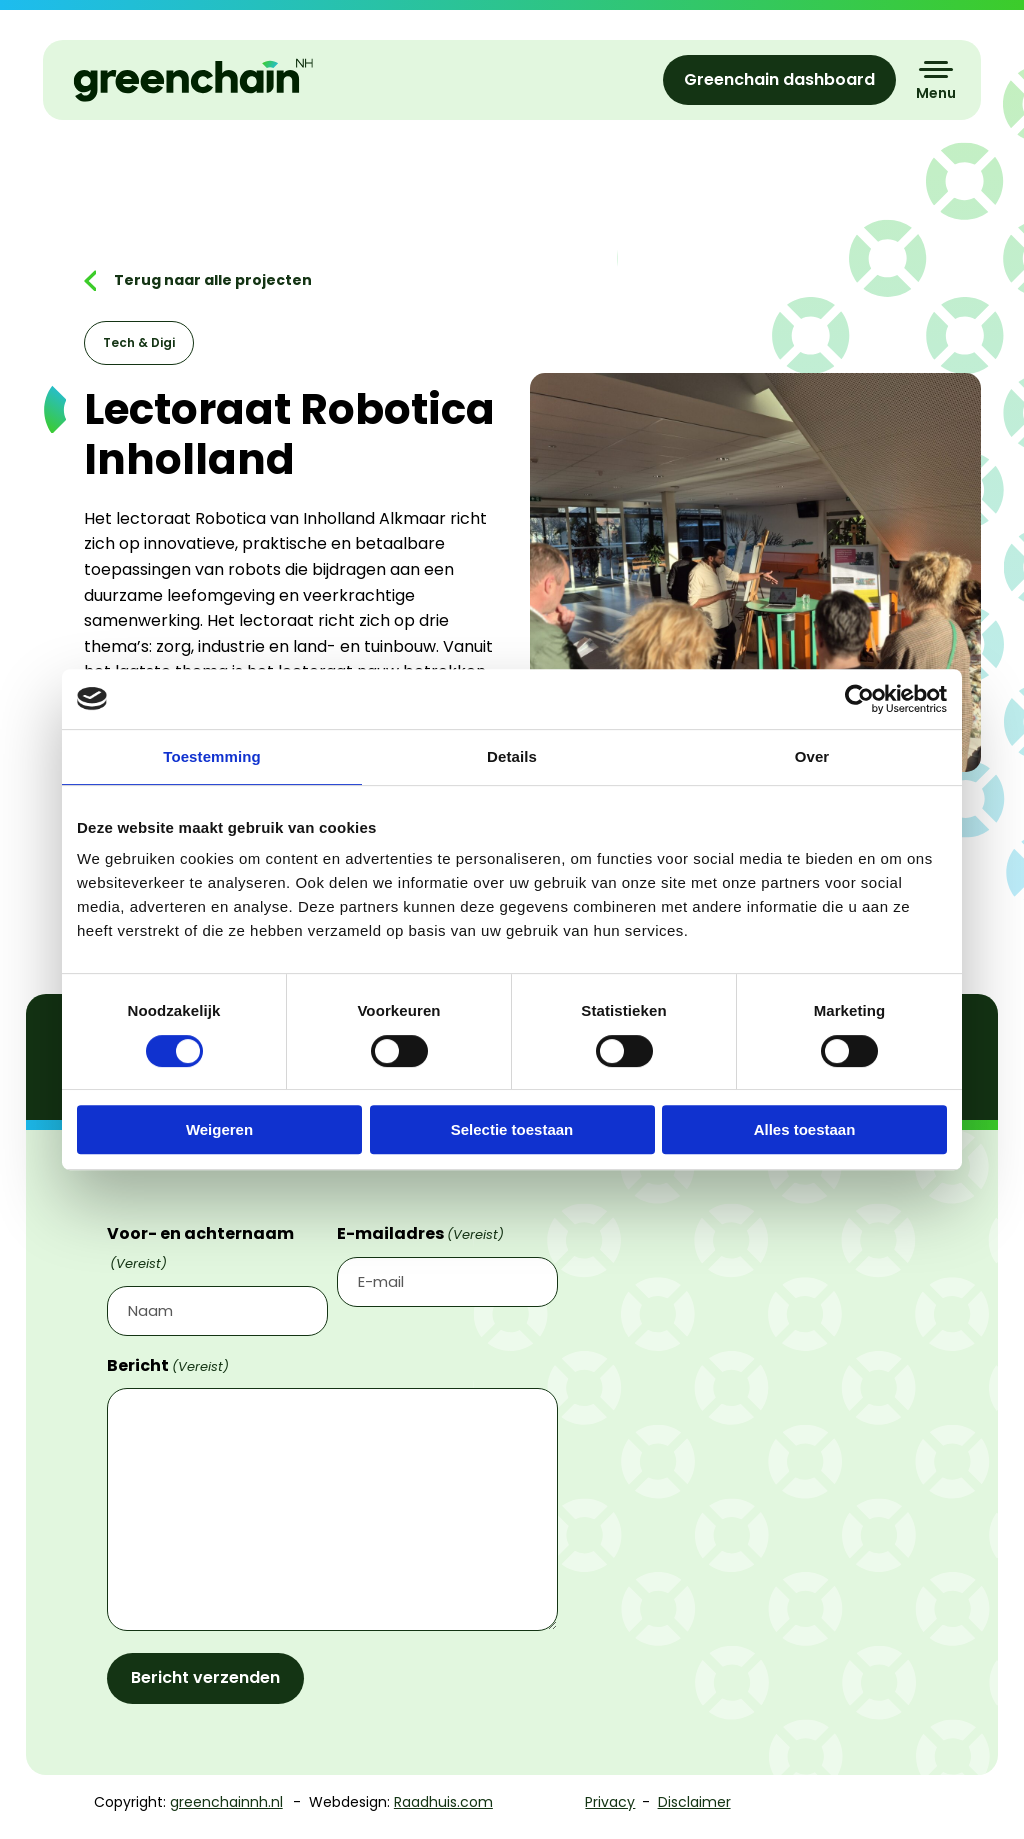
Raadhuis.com (443, 1802)
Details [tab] (512, 756)
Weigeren (219, 1129)
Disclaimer (694, 1802)
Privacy (610, 1802)
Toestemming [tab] (212, 756)
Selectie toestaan (512, 1129)
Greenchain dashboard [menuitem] (779, 79)
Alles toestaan (805, 1129)
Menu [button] (936, 93)
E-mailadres (420, 1234)
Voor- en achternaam (200, 1248)
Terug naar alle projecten (212, 280)
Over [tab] (812, 756)
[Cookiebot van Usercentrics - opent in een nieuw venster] (859, 699)
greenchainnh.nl (226, 1802)
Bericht (168, 1366)
